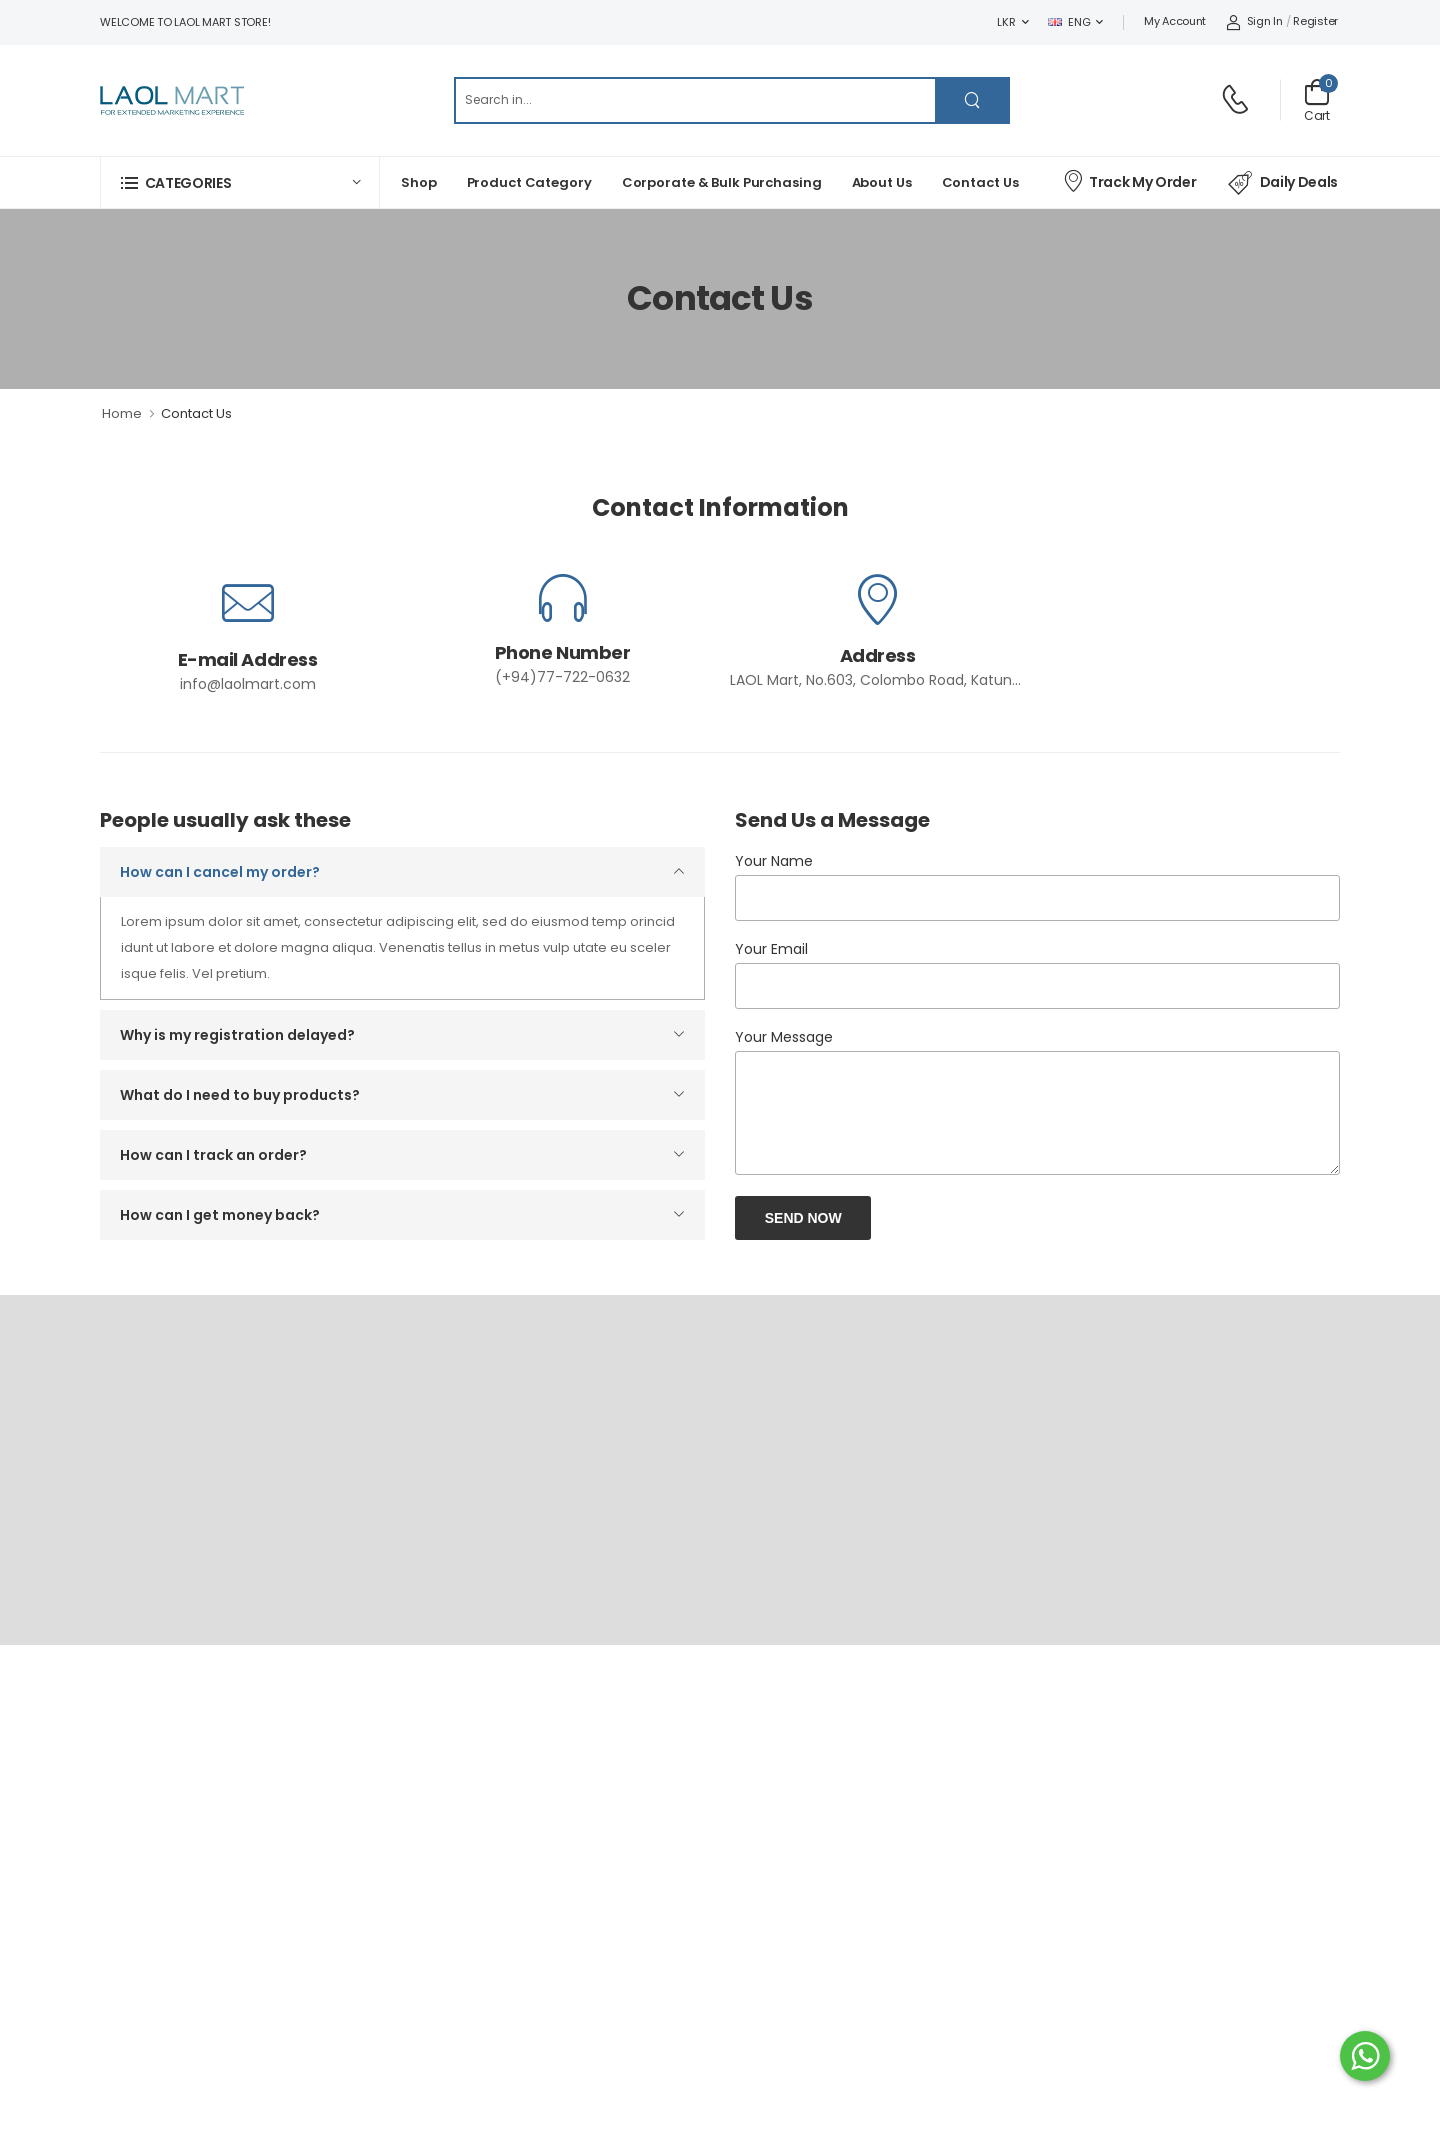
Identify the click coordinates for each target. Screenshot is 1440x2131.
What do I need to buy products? (240, 1095)
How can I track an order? (213, 1155)
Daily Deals (1283, 183)
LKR (1006, 22)
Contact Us (980, 182)
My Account (1175, 21)
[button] (240, 182)
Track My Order (1129, 180)
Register (1315, 21)
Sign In (1254, 21)
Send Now (803, 1218)
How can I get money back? (220, 1215)
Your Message (784, 1037)
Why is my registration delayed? (237, 1035)
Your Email (771, 949)
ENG (1069, 22)
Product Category (529, 182)
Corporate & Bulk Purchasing (722, 182)
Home (122, 413)
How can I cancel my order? (220, 872)
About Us (882, 182)
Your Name (774, 861)
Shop (419, 182)
